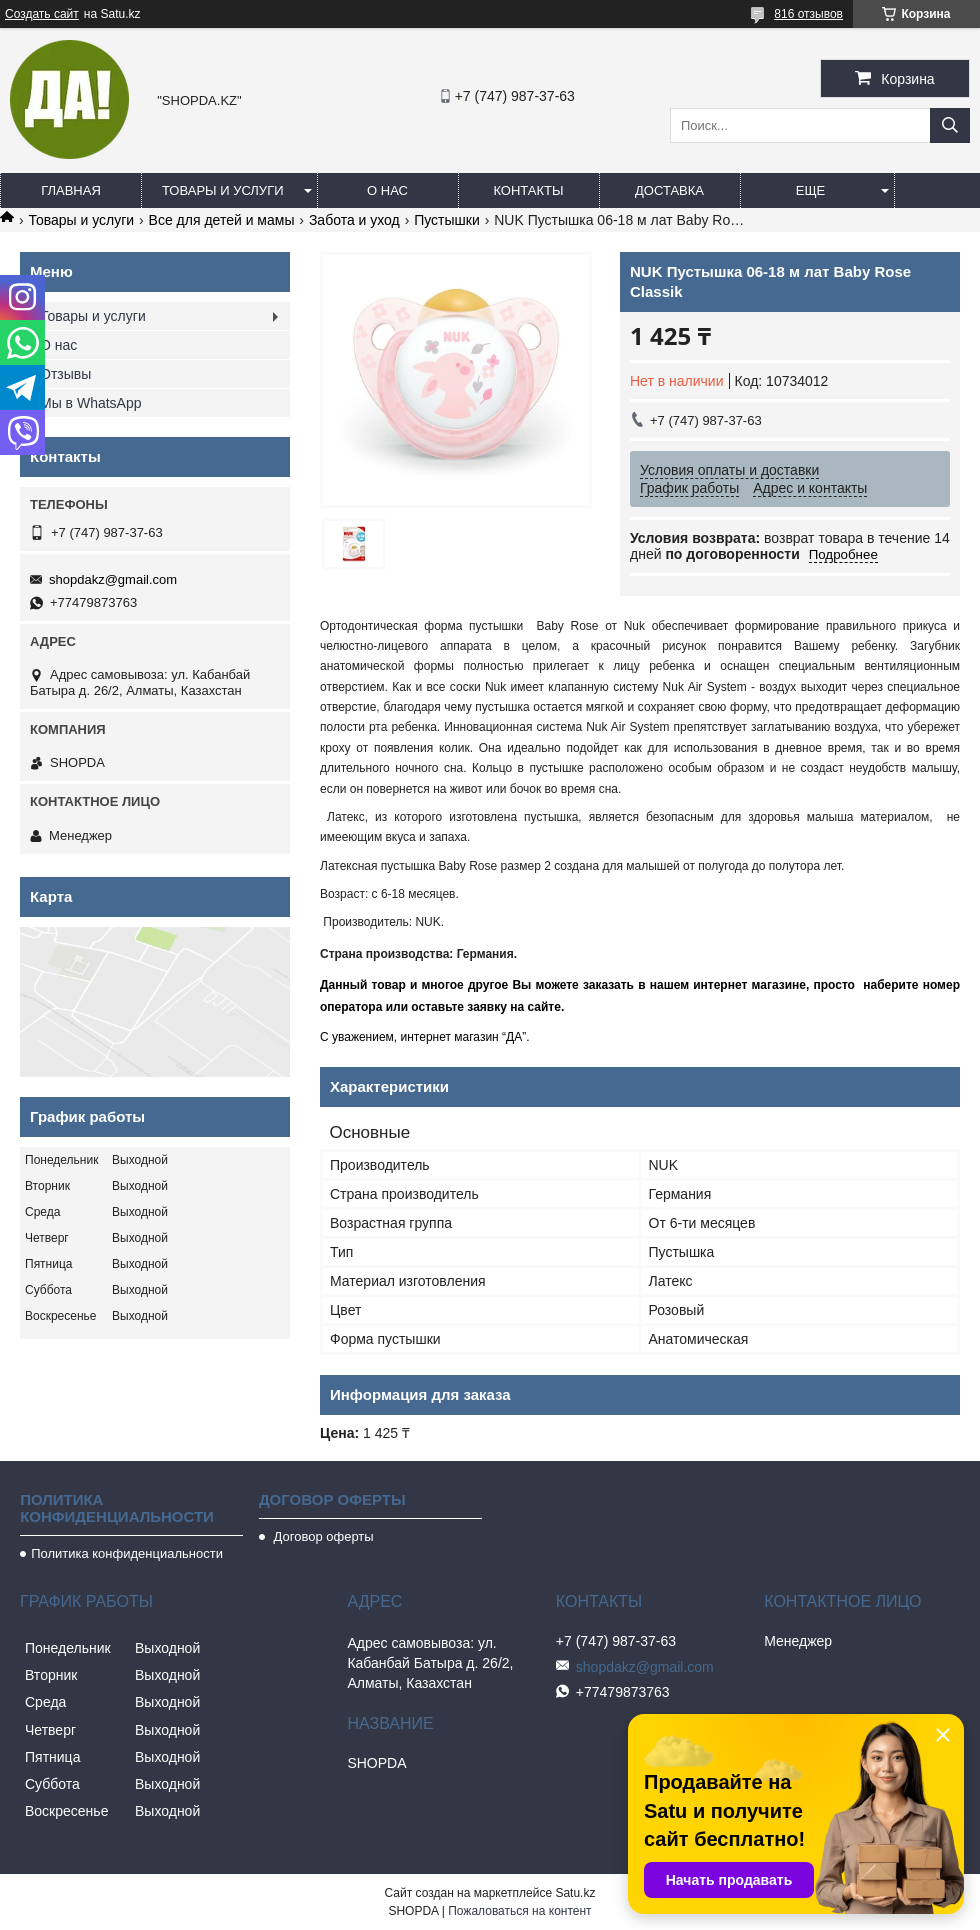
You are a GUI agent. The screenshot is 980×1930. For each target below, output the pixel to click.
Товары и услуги (223, 190)
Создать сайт (42, 14)
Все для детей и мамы (222, 220)
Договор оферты (322, 1536)
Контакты (528, 190)
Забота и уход (354, 220)
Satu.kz (575, 1893)
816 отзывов (808, 14)
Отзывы (65, 374)
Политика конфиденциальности (127, 1553)
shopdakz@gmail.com (113, 579)
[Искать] (950, 125)
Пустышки (447, 220)
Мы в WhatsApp (91, 403)
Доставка (669, 190)
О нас (387, 190)
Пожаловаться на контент (519, 1911)
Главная (71, 190)
